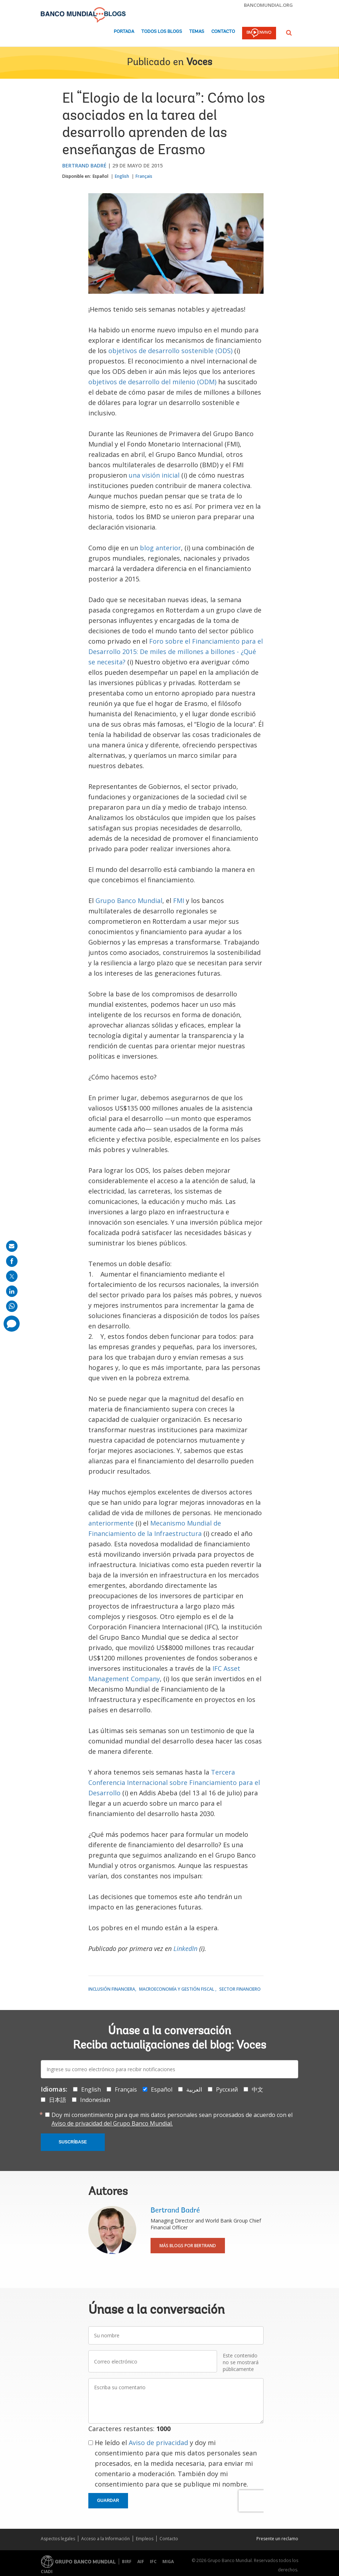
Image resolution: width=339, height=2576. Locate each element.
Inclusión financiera (111, 1989)
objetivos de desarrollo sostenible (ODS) (170, 350)
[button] (289, 33)
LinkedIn (185, 1948)
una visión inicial (154, 475)
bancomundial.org (268, 5)
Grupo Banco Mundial (128, 900)
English (122, 176)
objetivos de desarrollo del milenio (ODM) (152, 381)
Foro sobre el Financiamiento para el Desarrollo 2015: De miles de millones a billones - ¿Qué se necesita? (175, 651)
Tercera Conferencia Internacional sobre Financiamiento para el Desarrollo (174, 1782)
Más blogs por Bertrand (187, 2246)
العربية (194, 2089)
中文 (257, 2089)
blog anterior (160, 547)
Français (144, 176)
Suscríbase (73, 2142)
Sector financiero (240, 1989)
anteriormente (111, 1523)
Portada (124, 31)
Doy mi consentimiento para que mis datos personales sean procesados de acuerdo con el (172, 2119)
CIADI (47, 2571)
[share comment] (12, 1324)
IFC (153, 2561)
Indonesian (95, 2100)
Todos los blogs (161, 31)
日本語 (57, 2100)
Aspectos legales (58, 2539)
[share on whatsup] (12, 1306)
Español (100, 176)
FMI (178, 900)
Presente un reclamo (277, 2539)
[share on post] (12, 1276)
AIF (140, 2561)
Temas (196, 31)
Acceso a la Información (105, 2539)
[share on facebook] (12, 1261)
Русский (227, 2089)
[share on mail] (12, 1246)
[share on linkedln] (12, 1291)
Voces (199, 63)
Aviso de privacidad (158, 2442)
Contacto (223, 31)
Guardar (108, 2500)
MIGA (168, 2561)
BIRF (127, 2561)
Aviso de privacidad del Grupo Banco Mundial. (112, 2123)
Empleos (144, 2539)
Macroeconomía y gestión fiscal (177, 1989)
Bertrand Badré (84, 165)
